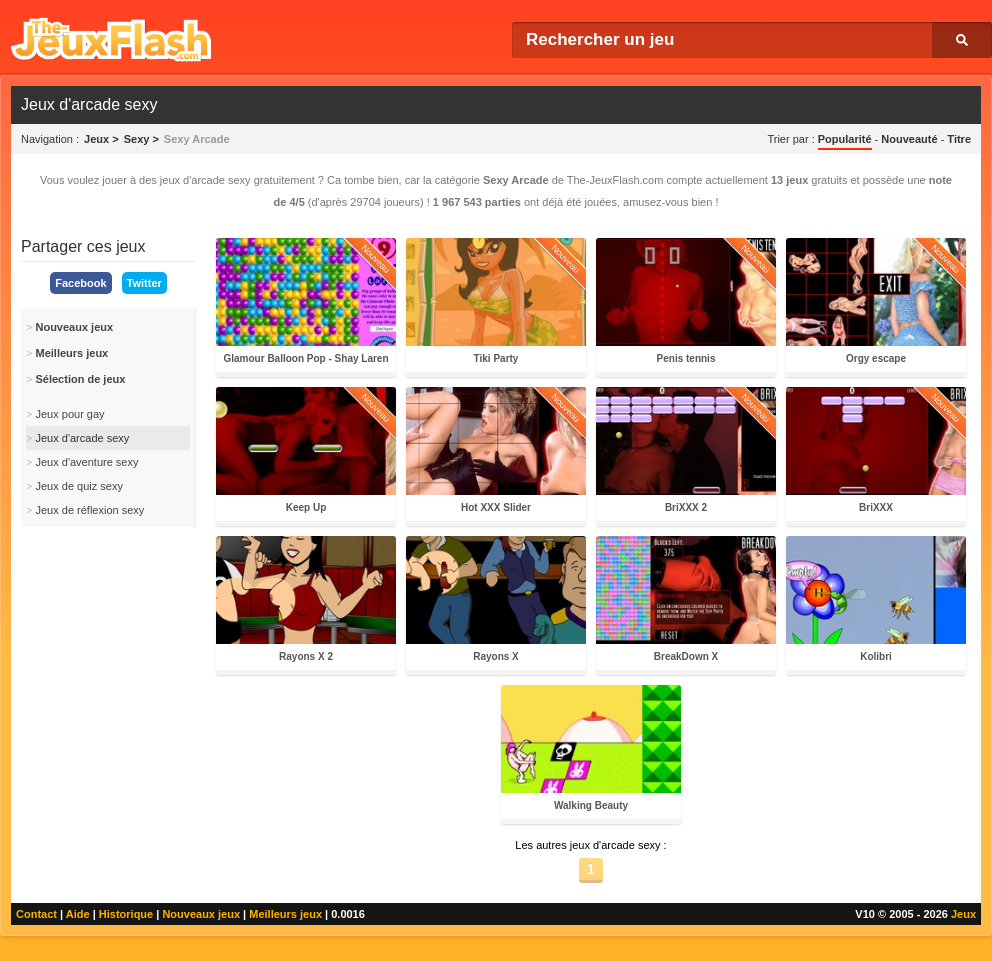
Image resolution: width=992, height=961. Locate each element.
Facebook (80, 283)
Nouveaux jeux (201, 914)
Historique (126, 914)
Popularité (845, 139)
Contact (36, 914)
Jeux (963, 914)
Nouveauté (909, 139)
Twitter (144, 283)
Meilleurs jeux (285, 914)
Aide (78, 914)
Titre (959, 139)
